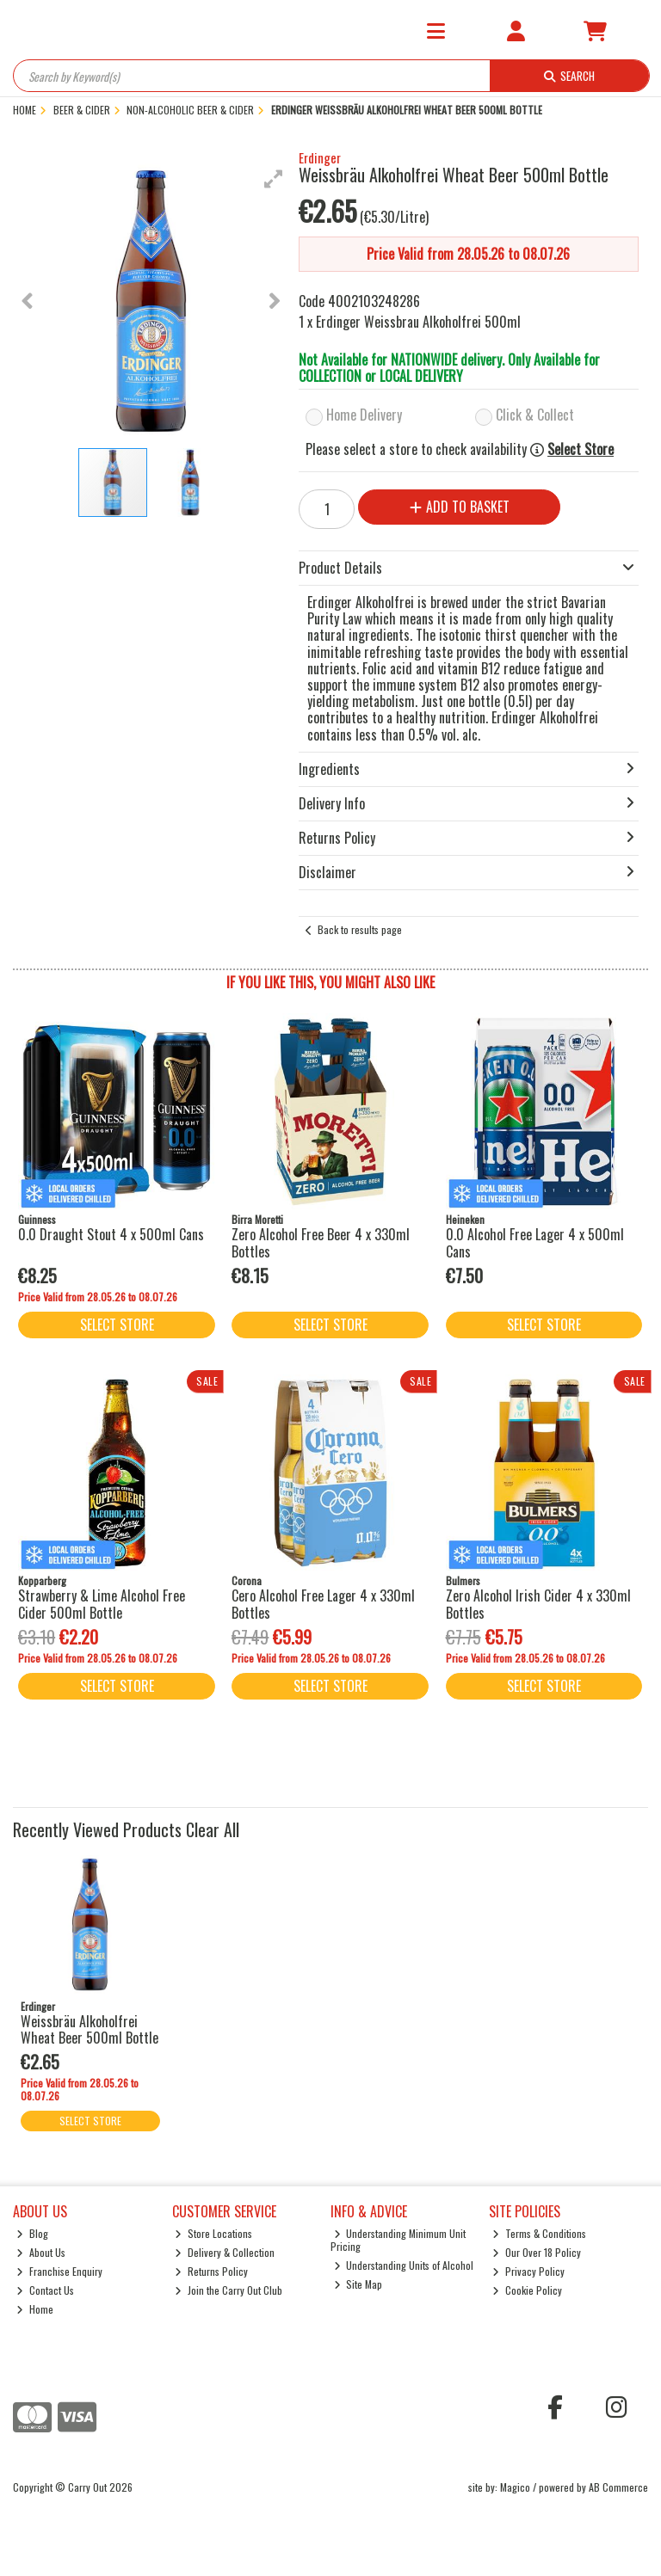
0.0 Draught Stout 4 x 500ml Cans (111, 1234)
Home (34, 2309)
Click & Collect (535, 414)
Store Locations (213, 2233)
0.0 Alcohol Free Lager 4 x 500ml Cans (535, 1242)
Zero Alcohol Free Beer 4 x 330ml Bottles (321, 1242)
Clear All (212, 1829)
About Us (40, 2252)
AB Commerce (618, 2487)
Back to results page (360, 929)
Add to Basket (460, 506)
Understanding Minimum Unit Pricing (398, 2239)
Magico (515, 2487)
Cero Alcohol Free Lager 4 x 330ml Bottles (323, 1603)
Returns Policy (211, 2271)
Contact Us (45, 2290)
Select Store (580, 449)
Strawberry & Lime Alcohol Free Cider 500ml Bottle (101, 1603)
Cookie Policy (527, 2290)
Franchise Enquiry (59, 2271)
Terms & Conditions (539, 2233)
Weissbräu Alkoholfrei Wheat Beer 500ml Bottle (89, 2029)
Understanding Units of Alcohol (404, 2265)
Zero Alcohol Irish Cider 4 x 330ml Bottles (538, 1603)
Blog (32, 2233)
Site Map (358, 2284)
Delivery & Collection (225, 2252)
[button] (273, 179)
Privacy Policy (528, 2271)
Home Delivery (364, 414)
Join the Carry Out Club (228, 2290)
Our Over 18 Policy (536, 2252)
